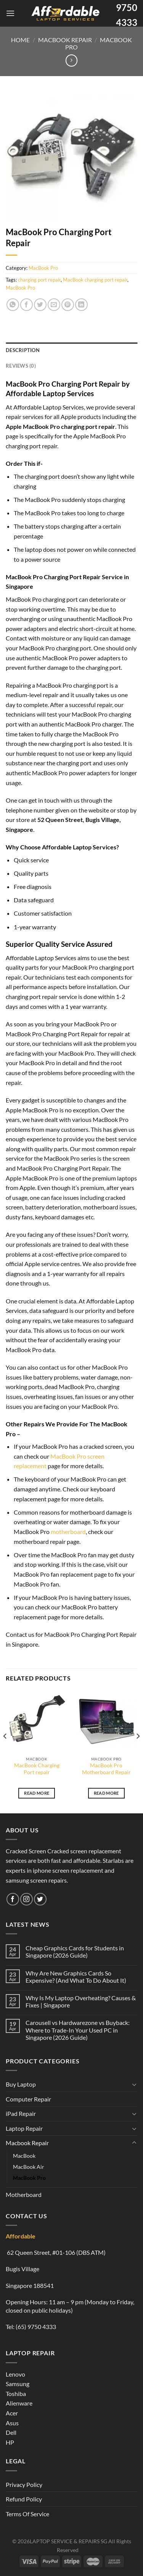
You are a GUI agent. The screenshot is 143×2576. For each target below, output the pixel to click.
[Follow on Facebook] (12, 1899)
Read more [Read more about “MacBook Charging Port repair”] (36, 1793)
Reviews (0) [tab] (21, 366)
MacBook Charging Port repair (36, 1768)
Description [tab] (23, 350)
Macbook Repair (65, 39)
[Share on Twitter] (40, 304)
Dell (11, 2432)
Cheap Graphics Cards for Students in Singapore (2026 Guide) (75, 1951)
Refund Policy (24, 2499)
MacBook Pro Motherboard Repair (106, 1768)
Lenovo (15, 2374)
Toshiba (16, 2393)
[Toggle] (134, 2084)
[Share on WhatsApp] (12, 304)
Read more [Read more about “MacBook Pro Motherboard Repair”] (106, 1793)
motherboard (68, 1531)
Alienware (19, 2403)
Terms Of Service (27, 2513)
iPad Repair (21, 2113)
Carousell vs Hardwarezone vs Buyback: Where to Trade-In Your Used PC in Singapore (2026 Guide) (78, 2030)
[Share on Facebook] (26, 304)
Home (20, 39)
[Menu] (10, 13)
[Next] (137, 1751)
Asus (12, 2422)
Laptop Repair (24, 2128)
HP (10, 2442)
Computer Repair (28, 2099)
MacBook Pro (43, 268)
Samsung (17, 2383)
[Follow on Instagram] (26, 1899)
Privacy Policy (24, 2484)
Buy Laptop (21, 2084)
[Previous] (5, 1751)
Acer (12, 2413)
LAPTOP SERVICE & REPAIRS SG (68, 2541)
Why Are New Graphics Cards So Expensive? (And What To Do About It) (76, 1976)
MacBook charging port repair (95, 280)
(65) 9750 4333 (36, 2326)
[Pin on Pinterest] (67, 304)
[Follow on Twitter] (40, 1899)
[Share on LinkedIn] (81, 304)
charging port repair (39, 280)
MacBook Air (28, 2166)
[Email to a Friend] (54, 304)
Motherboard (24, 2194)
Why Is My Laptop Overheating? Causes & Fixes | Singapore (81, 2001)
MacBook (24, 2155)
